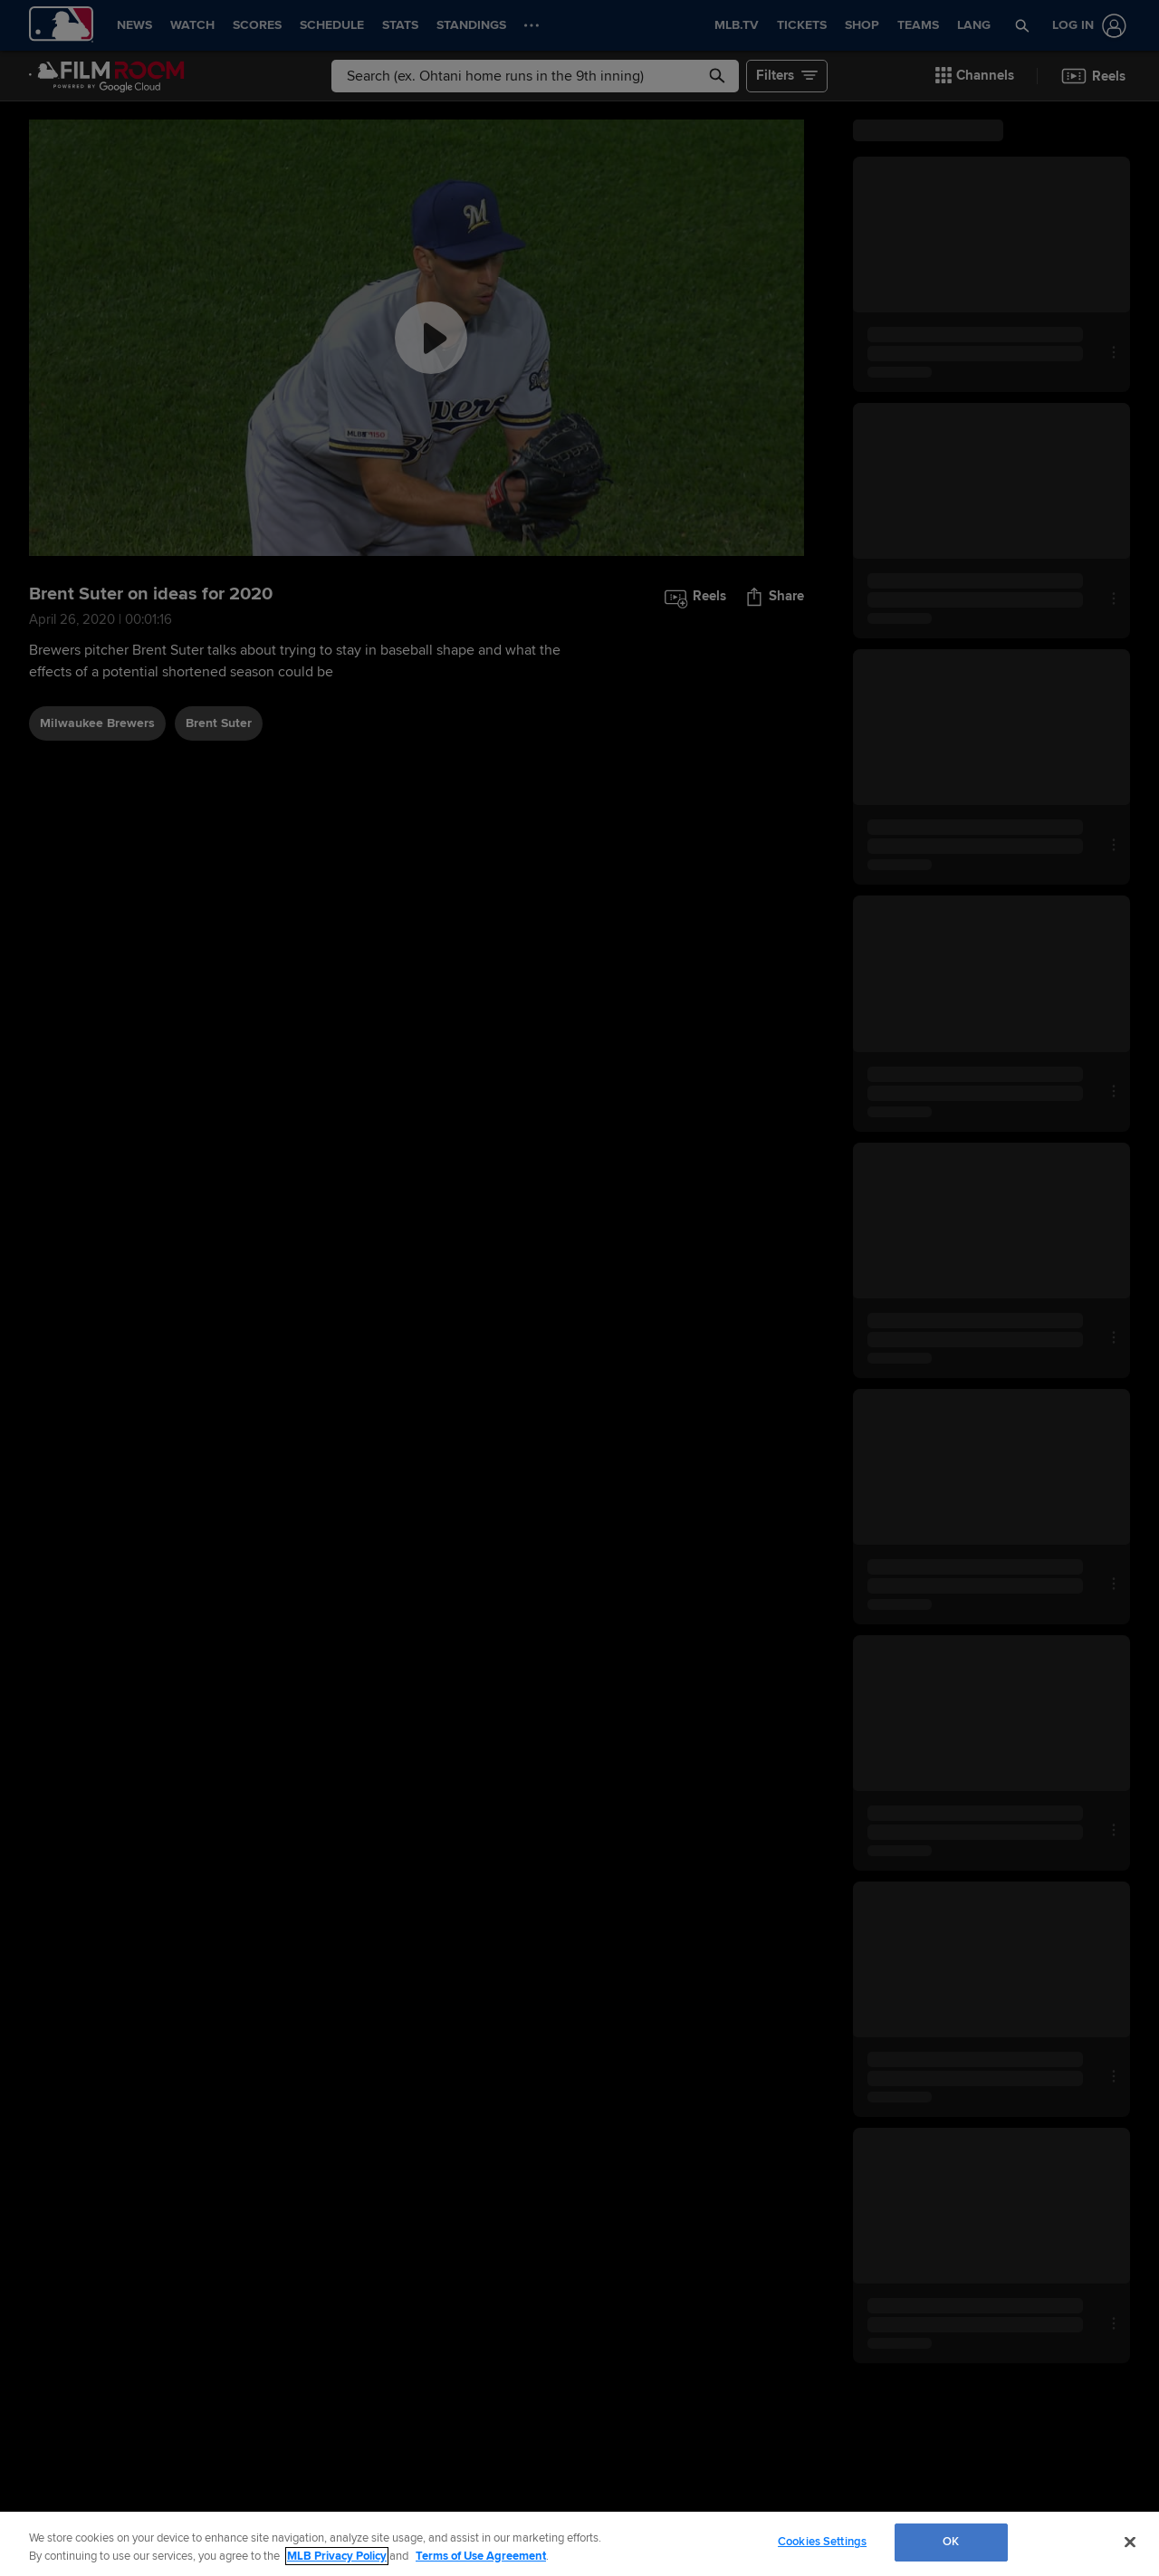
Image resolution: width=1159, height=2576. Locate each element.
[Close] (1130, 2542)
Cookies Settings (822, 2541)
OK (951, 2541)
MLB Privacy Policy (337, 2556)
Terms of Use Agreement (481, 2556)
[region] (579, 2544)
